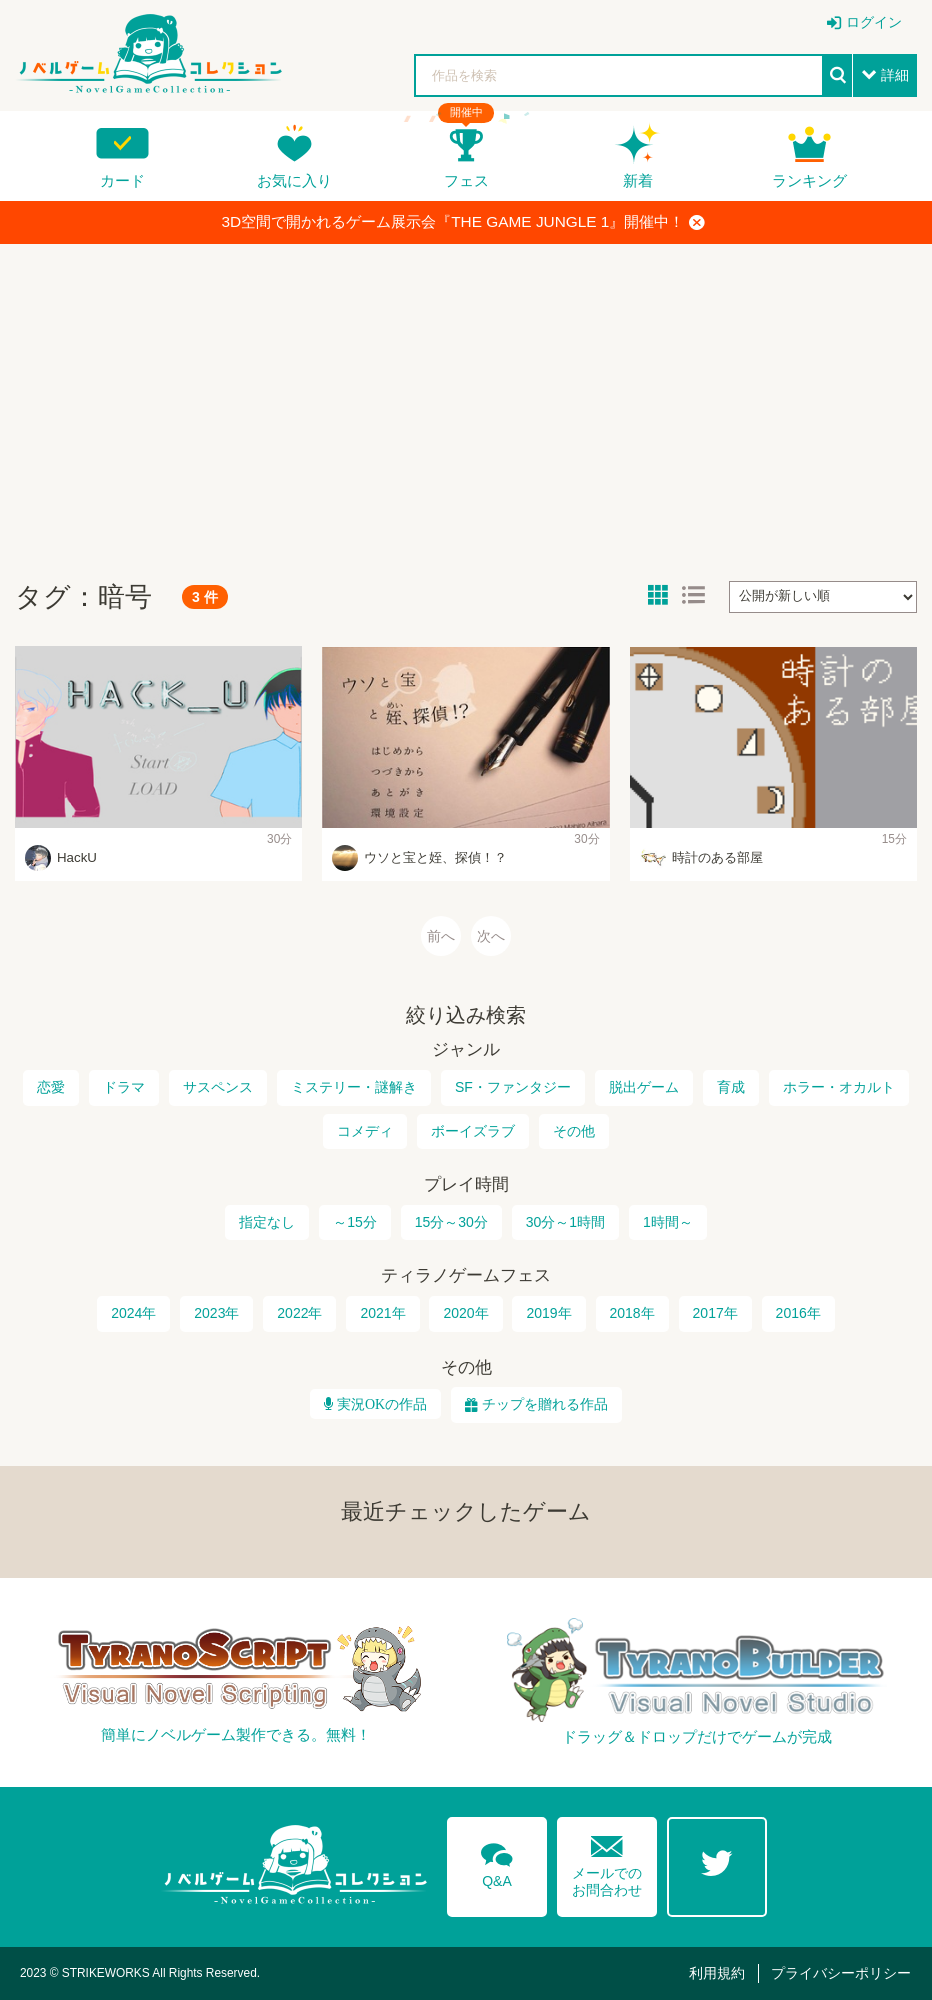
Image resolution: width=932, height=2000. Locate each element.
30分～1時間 (565, 1222)
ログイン (874, 22)
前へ (441, 936)
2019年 (548, 1313)
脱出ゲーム (644, 1087)
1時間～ (668, 1222)
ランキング (809, 180)
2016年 (798, 1313)
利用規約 (717, 1973)
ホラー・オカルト (839, 1087)
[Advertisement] (466, 404)
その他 (574, 1131)
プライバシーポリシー (841, 1973)
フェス (466, 180)
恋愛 (51, 1087)
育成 (731, 1087)
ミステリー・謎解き (354, 1087)
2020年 (465, 1313)
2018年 (632, 1313)
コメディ (365, 1131)
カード (122, 180)
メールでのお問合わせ (607, 1861)
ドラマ (124, 1087)
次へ (491, 936)
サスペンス (218, 1087)
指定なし (267, 1222)
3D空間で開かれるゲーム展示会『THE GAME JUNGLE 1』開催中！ (464, 222)
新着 (638, 180)
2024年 (133, 1313)
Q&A (497, 1862)
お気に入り (294, 180)
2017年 (715, 1313)
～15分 (355, 1222)
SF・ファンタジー (513, 1087)
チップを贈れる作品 (545, 1404)
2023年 (216, 1313)
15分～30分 (451, 1222)
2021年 (382, 1313)
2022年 (299, 1313)
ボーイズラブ (473, 1131)
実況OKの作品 (380, 1404)
